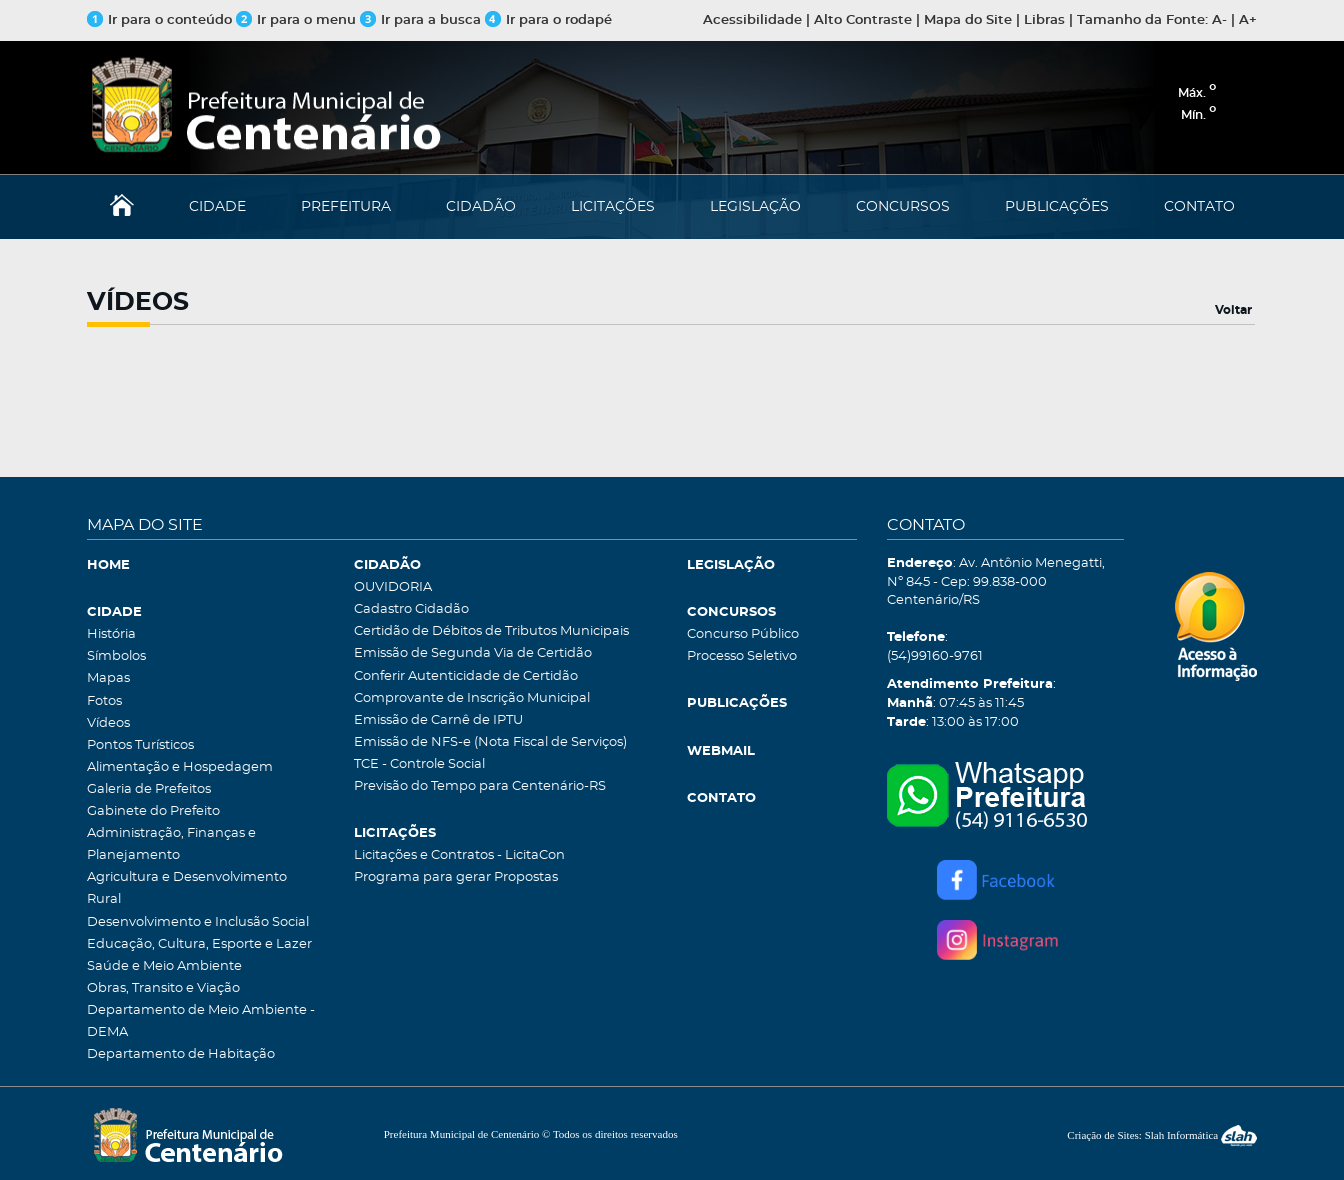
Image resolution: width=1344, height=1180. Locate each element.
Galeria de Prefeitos (149, 789)
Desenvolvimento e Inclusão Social (198, 922)
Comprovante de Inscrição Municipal (472, 698)
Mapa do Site (968, 20)
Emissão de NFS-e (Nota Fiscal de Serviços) (490, 742)
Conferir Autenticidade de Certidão (466, 676)
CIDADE (217, 207)
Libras (1044, 20)
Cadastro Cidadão (411, 609)
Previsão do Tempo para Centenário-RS (480, 786)
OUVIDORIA (393, 587)
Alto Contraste (863, 20)
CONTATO (1199, 207)
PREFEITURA (346, 207)
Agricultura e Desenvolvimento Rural (187, 888)
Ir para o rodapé (548, 20)
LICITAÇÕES (613, 207)
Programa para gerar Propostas (456, 877)
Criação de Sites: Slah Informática (1162, 1135)
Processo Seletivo (742, 656)
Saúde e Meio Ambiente (164, 966)
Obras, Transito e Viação (163, 988)
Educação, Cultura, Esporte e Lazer (199, 944)
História (111, 634)
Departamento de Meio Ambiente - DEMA (201, 1021)
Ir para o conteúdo (159, 20)
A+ (1248, 20)
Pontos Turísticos (140, 745)
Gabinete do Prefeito (153, 811)
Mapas (108, 678)
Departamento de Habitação (181, 1054)
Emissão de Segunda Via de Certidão (473, 653)
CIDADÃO (481, 207)
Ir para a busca (420, 20)
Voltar (1233, 310)
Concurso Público (743, 634)
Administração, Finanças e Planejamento (171, 844)
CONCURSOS (903, 207)
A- (1219, 20)
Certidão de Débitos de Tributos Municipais (491, 631)
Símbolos (116, 656)
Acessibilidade (752, 20)
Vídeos (108, 723)
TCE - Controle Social (419, 764)
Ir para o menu (298, 20)
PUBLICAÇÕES (1057, 207)
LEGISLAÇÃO (755, 207)
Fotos (104, 701)
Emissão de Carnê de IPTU (438, 720)
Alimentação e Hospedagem (180, 767)
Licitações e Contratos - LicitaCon (459, 855)
